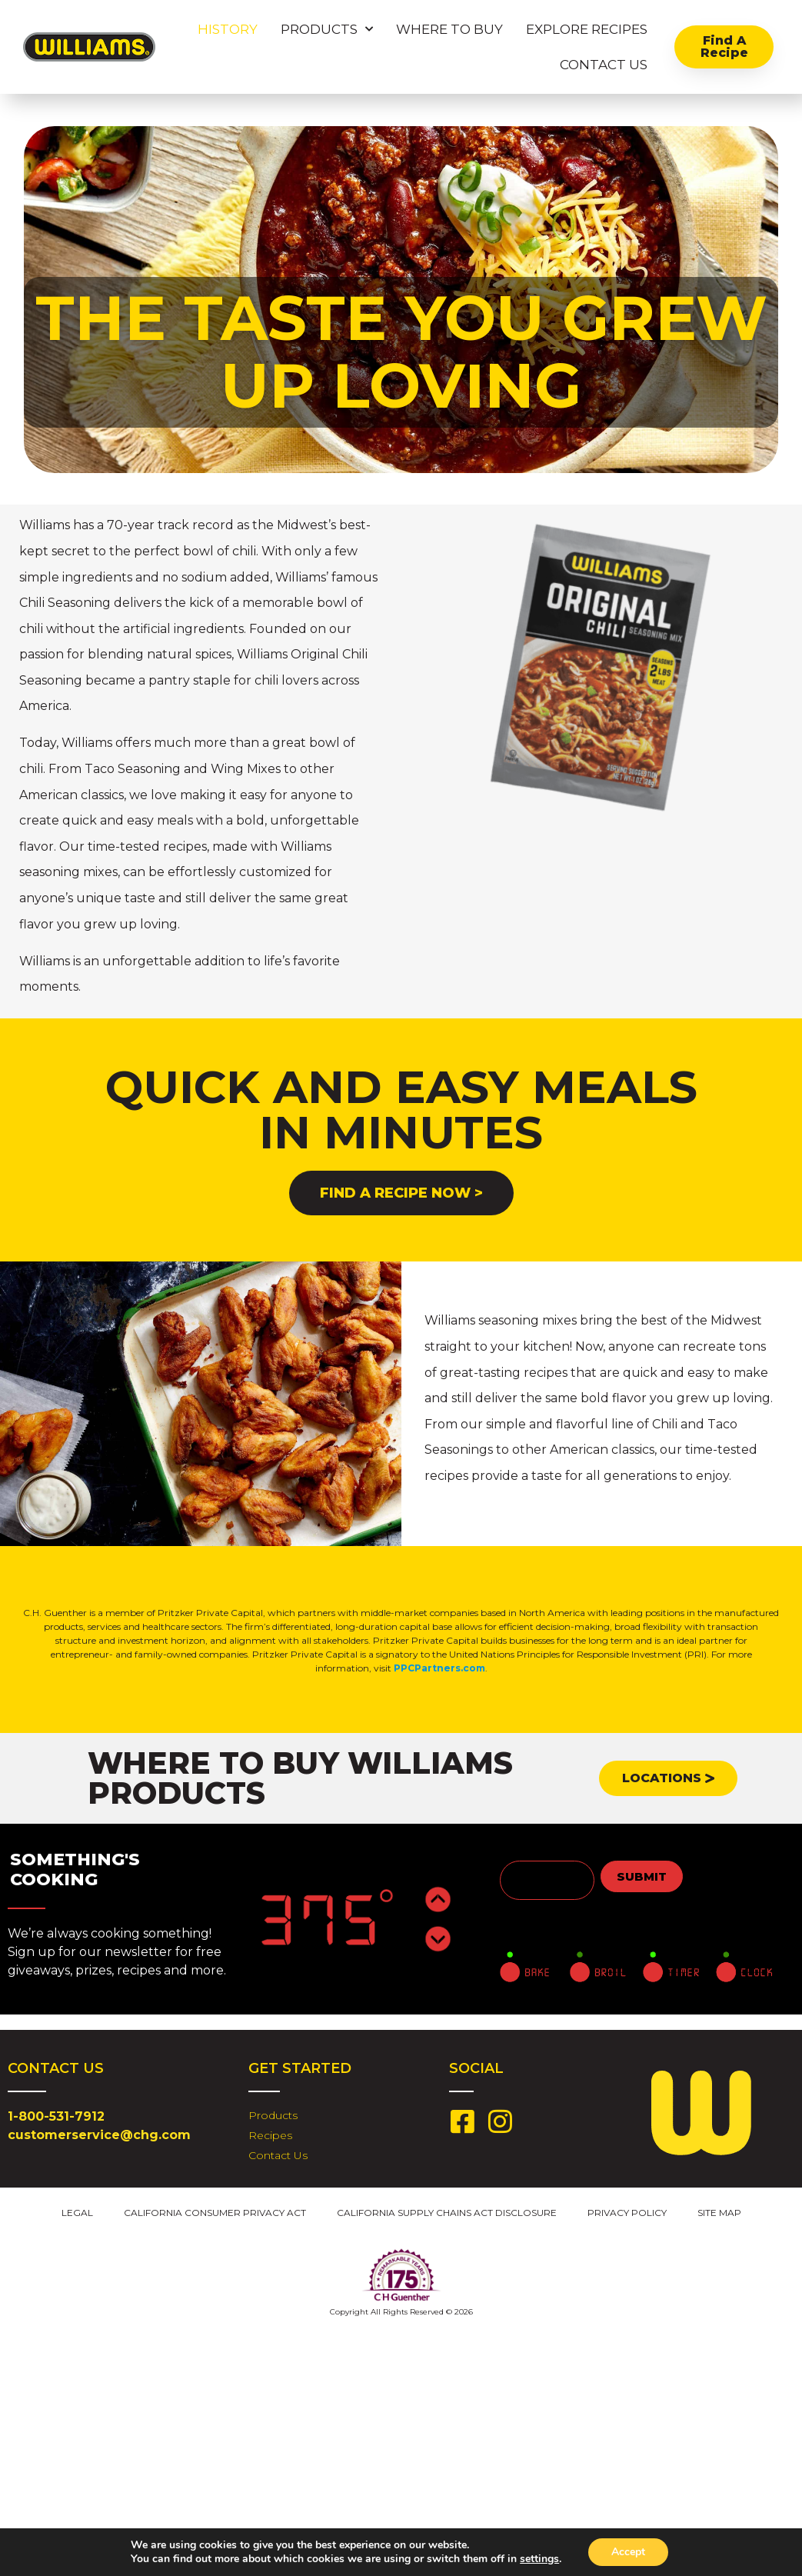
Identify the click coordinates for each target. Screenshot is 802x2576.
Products (327, 29)
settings (539, 2559)
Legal (77, 2212)
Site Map (719, 2212)
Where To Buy (449, 29)
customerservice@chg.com (99, 2135)
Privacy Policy (627, 2212)
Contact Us (603, 64)
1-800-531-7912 (56, 2116)
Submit (642, 1876)
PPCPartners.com (439, 1668)
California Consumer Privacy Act (215, 2212)
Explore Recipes (586, 29)
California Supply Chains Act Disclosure (447, 2212)
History (228, 29)
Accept (628, 2551)
